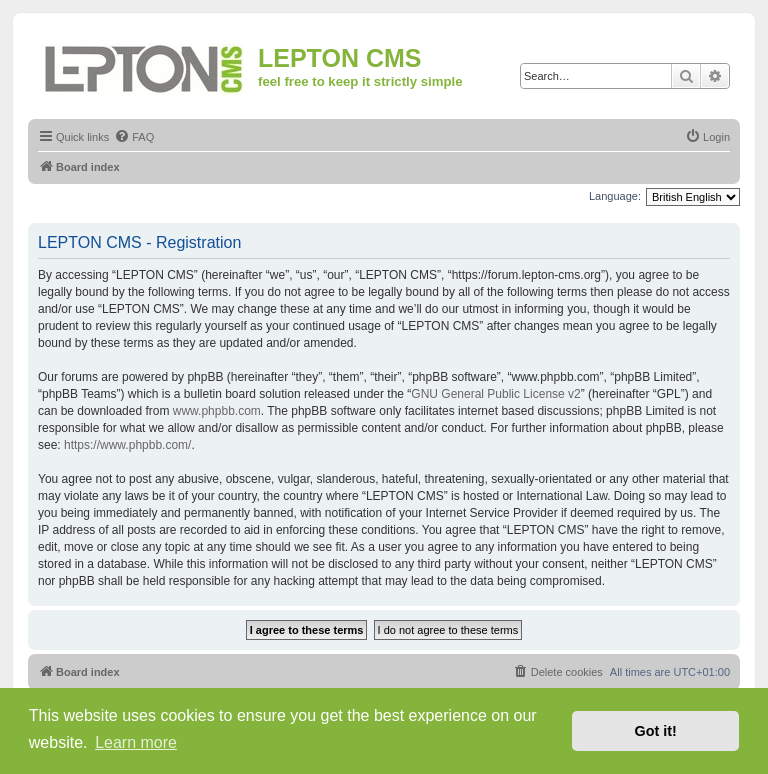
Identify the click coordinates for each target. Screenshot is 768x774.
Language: (615, 196)
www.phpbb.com (217, 411)
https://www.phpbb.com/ (127, 445)
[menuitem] (134, 137)
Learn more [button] (136, 742)
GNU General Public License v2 (495, 394)
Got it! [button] (656, 731)
